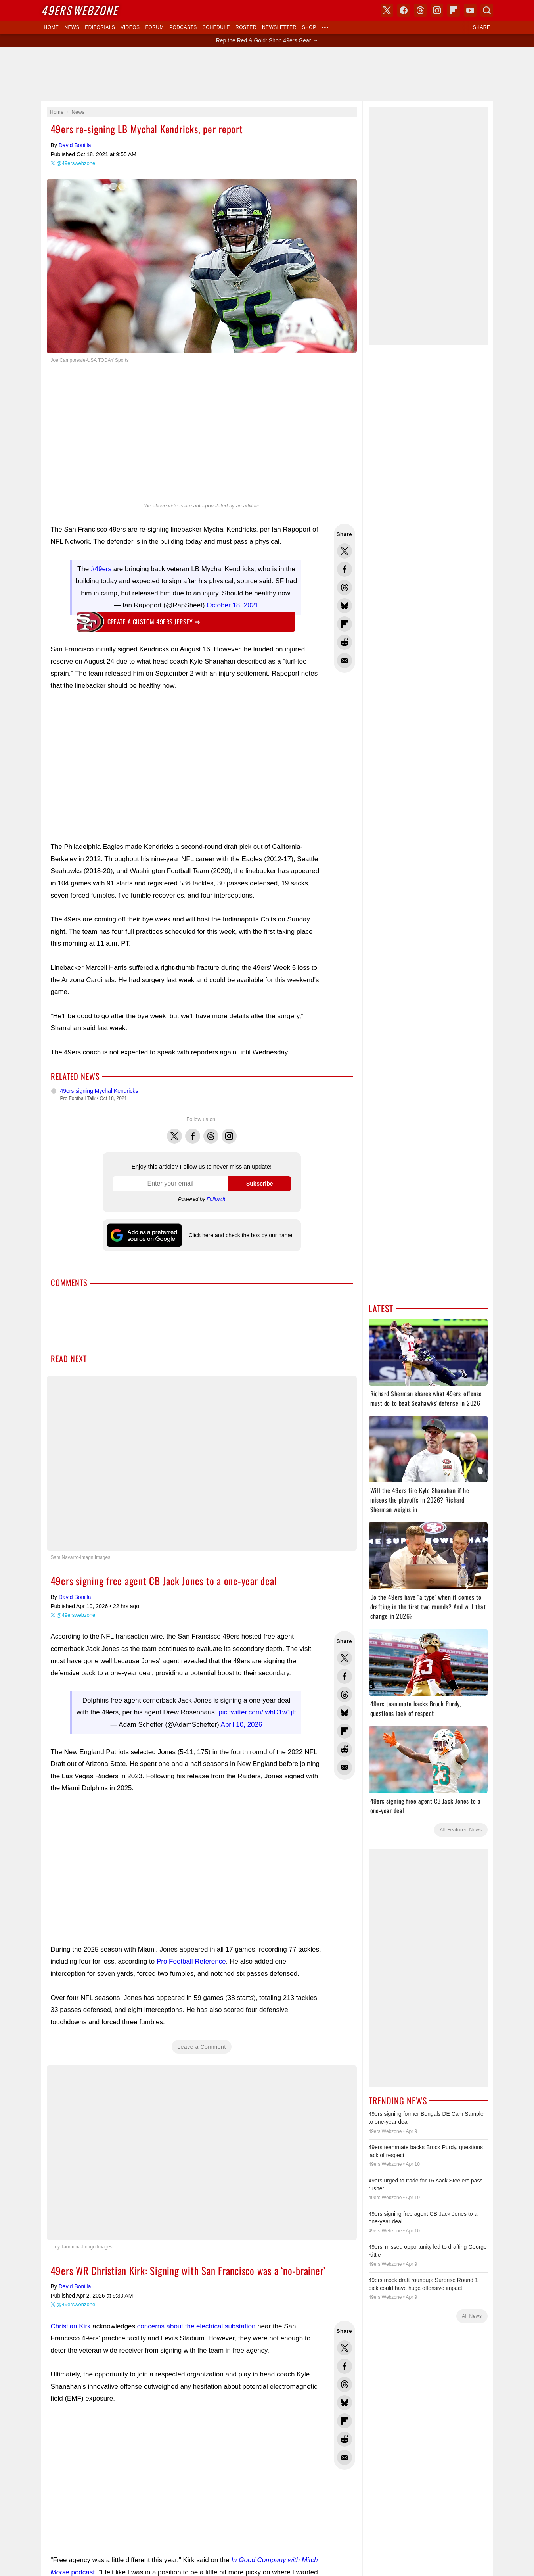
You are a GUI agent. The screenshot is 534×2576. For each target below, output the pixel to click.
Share (481, 27)
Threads (210, 1132)
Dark (292, 1396)
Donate (216, 1581)
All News (472, 2316)
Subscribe (259, 1184)
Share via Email (344, 660)
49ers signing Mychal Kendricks (99, 1091)
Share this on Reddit (344, 642)
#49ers (101, 569)
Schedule (216, 27)
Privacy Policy (271, 1581)
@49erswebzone (76, 163)
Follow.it (216, 1199)
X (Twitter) (225, 1461)
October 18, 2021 (232, 605)
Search (486, 10)
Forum (154, 27)
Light (276, 1396)
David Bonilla (75, 145)
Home (51, 27)
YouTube (308, 1461)
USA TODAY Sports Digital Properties (277, 1434)
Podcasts (183, 27)
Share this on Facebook (344, 569)
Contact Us (240, 1581)
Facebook (192, 1132)
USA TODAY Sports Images (309, 1567)
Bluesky (292, 1461)
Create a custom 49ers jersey (153, 621)
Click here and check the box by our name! (241, 1235)
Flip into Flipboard (344, 624)
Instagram (229, 1132)
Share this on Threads (344, 587)
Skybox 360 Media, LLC (298, 1425)
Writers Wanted (267, 1526)
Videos (130, 27)
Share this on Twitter (344, 551)
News (71, 27)
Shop (309, 27)
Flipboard (453, 10)
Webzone (79, 10)
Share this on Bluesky (344, 605)
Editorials (100, 27)
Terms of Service (307, 1581)
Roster (245, 27)
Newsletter (279, 27)
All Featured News (461, 1830)
